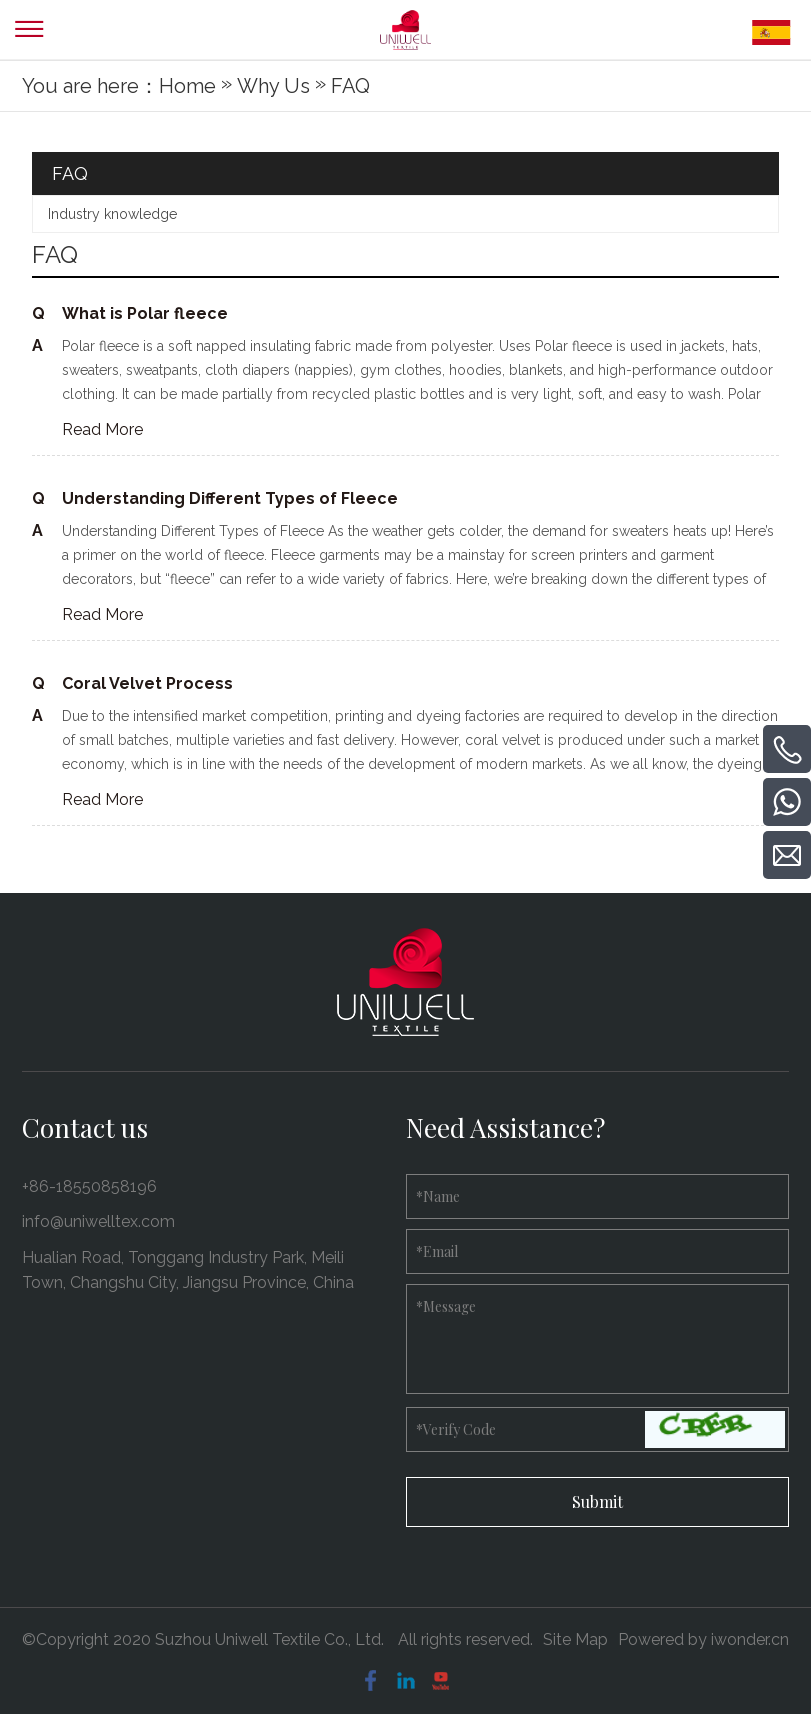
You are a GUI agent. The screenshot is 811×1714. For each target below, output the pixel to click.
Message (446, 1306)
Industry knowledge (112, 214)
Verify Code (456, 1429)
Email (437, 1251)
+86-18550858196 (89, 1186)
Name (438, 1196)
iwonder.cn (750, 1639)
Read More (102, 429)
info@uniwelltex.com (98, 1221)
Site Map (575, 1639)
